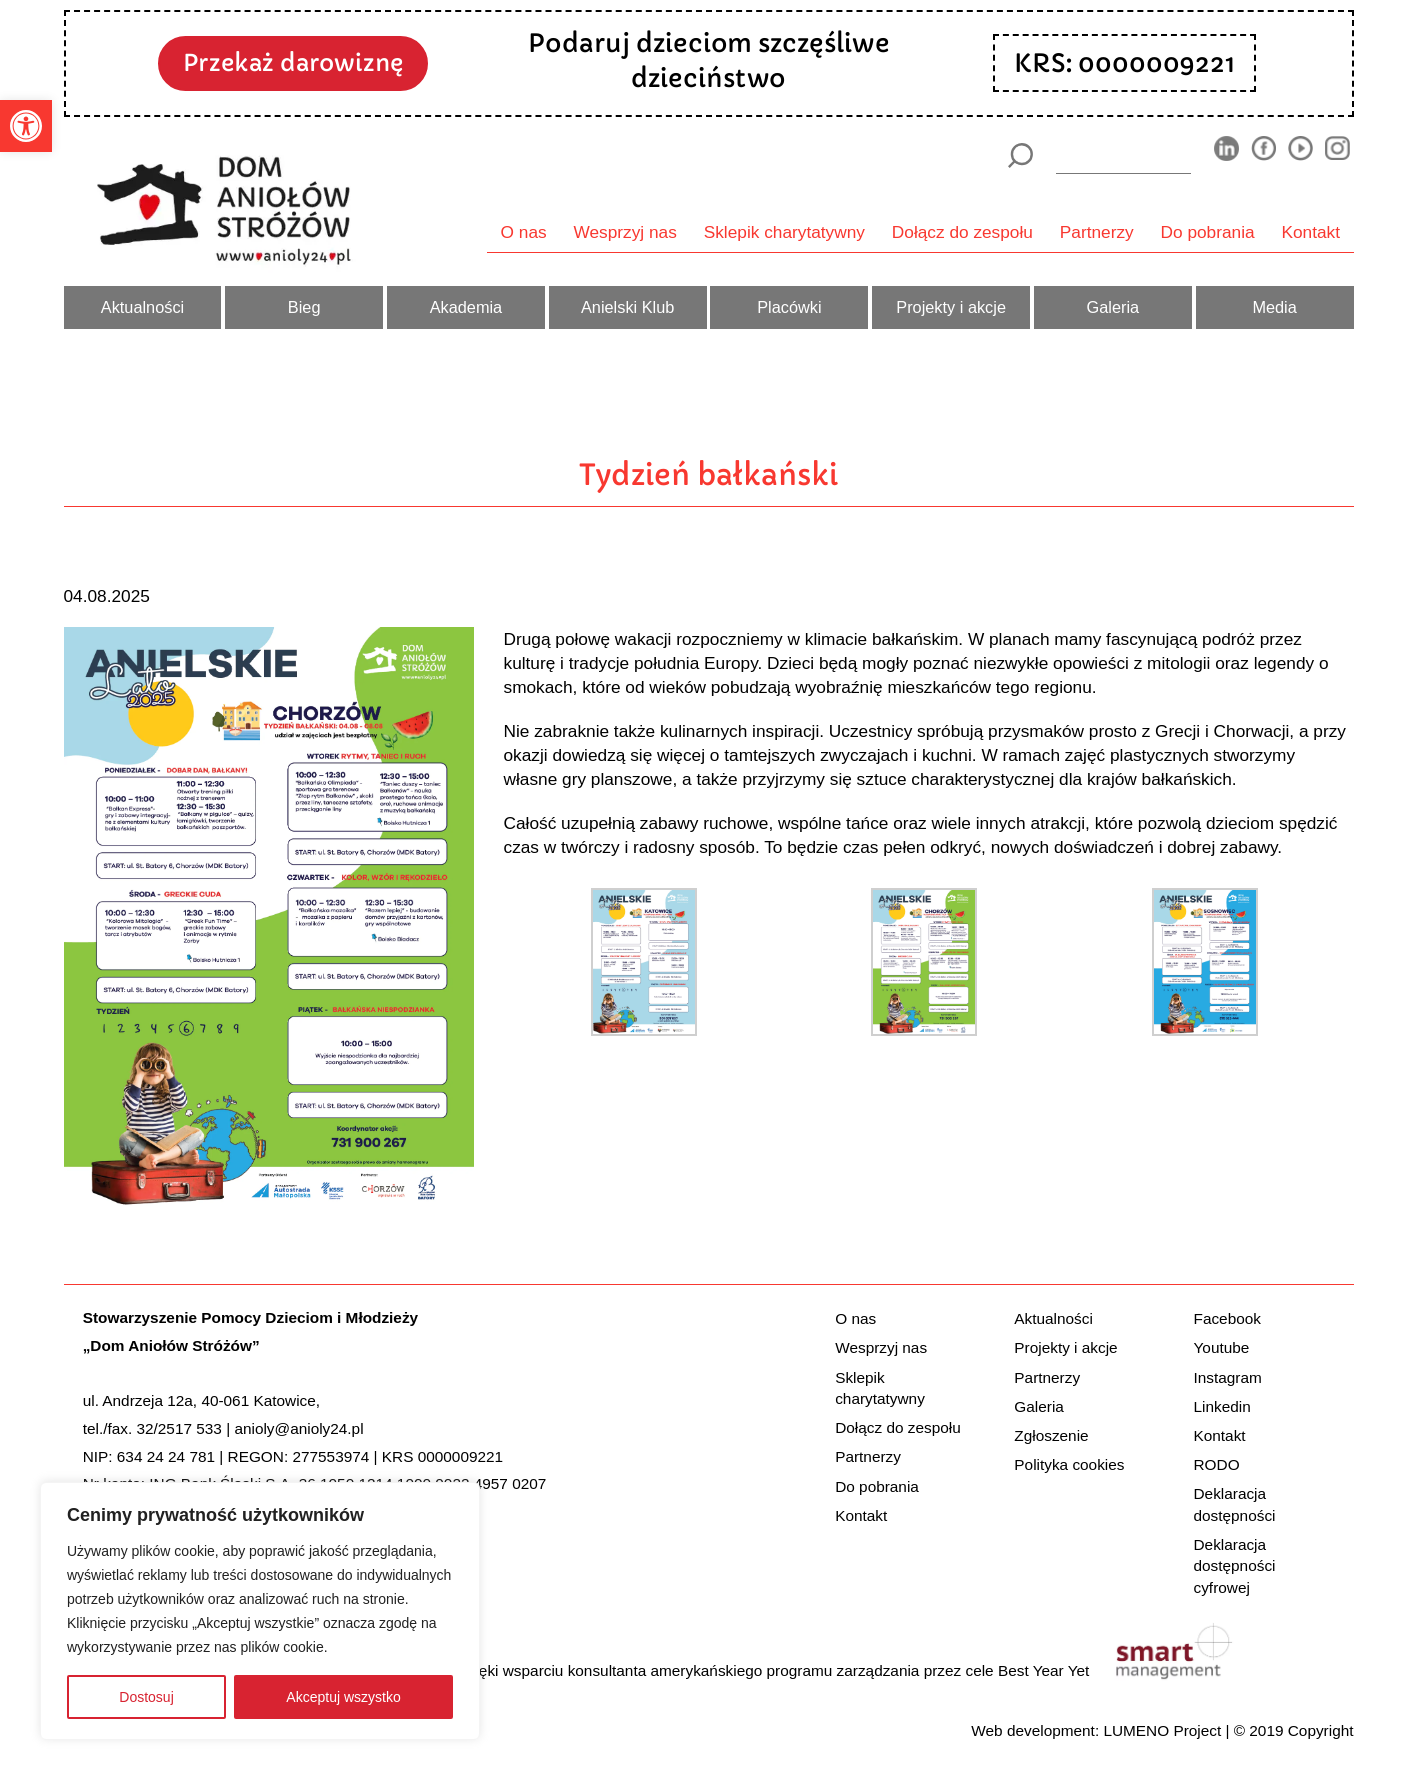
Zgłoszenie (1051, 1435)
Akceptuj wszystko (343, 1697)
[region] (260, 1611)
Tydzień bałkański (708, 474)
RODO (1217, 1464)
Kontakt (1311, 232)
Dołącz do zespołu (962, 232)
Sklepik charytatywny (784, 232)
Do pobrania (1208, 232)
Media (1274, 307)
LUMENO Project (1162, 1730)
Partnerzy (1097, 232)
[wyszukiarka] (1123, 155)
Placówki (789, 307)
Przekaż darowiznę (293, 62)
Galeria (1113, 307)
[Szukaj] (1020, 155)
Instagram (1228, 1377)
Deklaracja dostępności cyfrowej (1235, 1566)
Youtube (1222, 1347)
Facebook (1227, 1318)
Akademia (466, 307)
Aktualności (142, 307)
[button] (26, 126)
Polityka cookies (1069, 1464)
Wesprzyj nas (625, 232)
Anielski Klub (627, 307)
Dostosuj (146, 1697)
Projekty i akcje (951, 307)
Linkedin (1222, 1406)
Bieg (304, 307)
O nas (524, 232)
